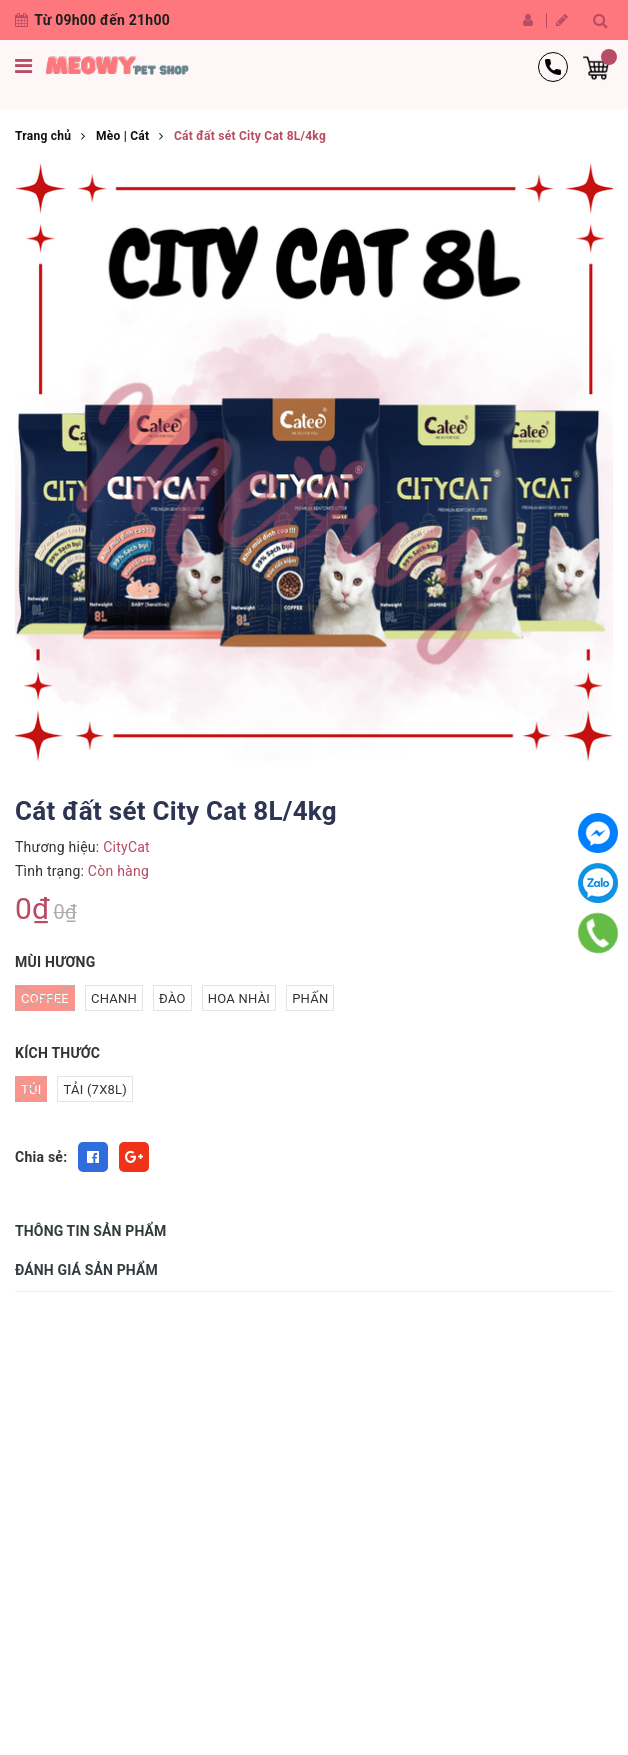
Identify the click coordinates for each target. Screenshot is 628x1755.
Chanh (114, 998)
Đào (172, 998)
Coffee (45, 998)
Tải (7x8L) (95, 1089)
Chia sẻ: (41, 1157)
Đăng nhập (528, 20)
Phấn (310, 998)
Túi (31, 1089)
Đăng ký (562, 20)
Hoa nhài (239, 998)
